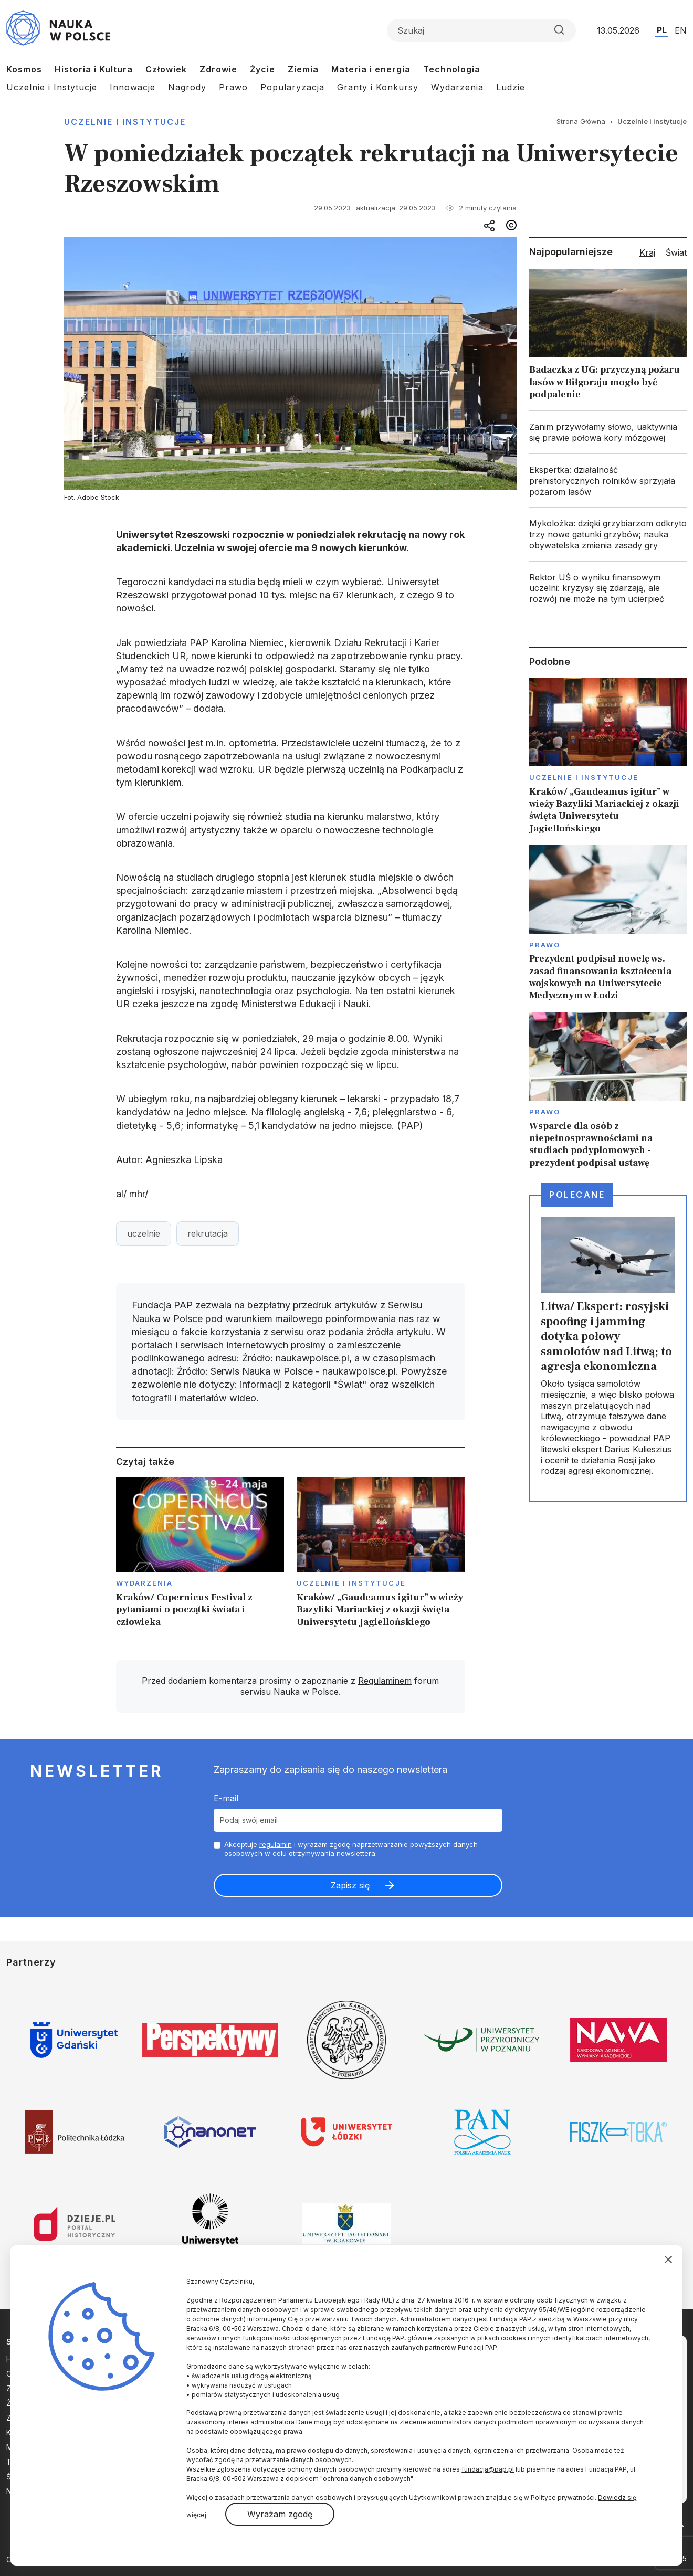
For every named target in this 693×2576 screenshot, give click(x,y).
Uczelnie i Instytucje (51, 87)
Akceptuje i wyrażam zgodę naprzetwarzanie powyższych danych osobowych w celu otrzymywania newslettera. (351, 1848)
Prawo (233, 87)
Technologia (451, 69)
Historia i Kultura (94, 69)
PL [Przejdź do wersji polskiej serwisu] (662, 30)
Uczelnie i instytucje (125, 122)
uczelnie (143, 1233)
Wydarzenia (457, 87)
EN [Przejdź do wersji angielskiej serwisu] (681, 30)
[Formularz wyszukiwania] (481, 30)
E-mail (226, 1798)
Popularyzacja (292, 87)
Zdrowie (218, 69)
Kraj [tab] (647, 252)
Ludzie (510, 87)
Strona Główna (580, 121)
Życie (262, 69)
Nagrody (187, 87)
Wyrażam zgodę (279, 2514)
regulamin (275, 1844)
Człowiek (166, 69)
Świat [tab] (676, 252)
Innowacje (132, 87)
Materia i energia (371, 69)
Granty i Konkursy (377, 87)
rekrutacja (207, 1233)
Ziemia (303, 69)
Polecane (577, 1194)
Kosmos (24, 69)
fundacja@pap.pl (487, 2469)
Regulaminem (385, 1680)
